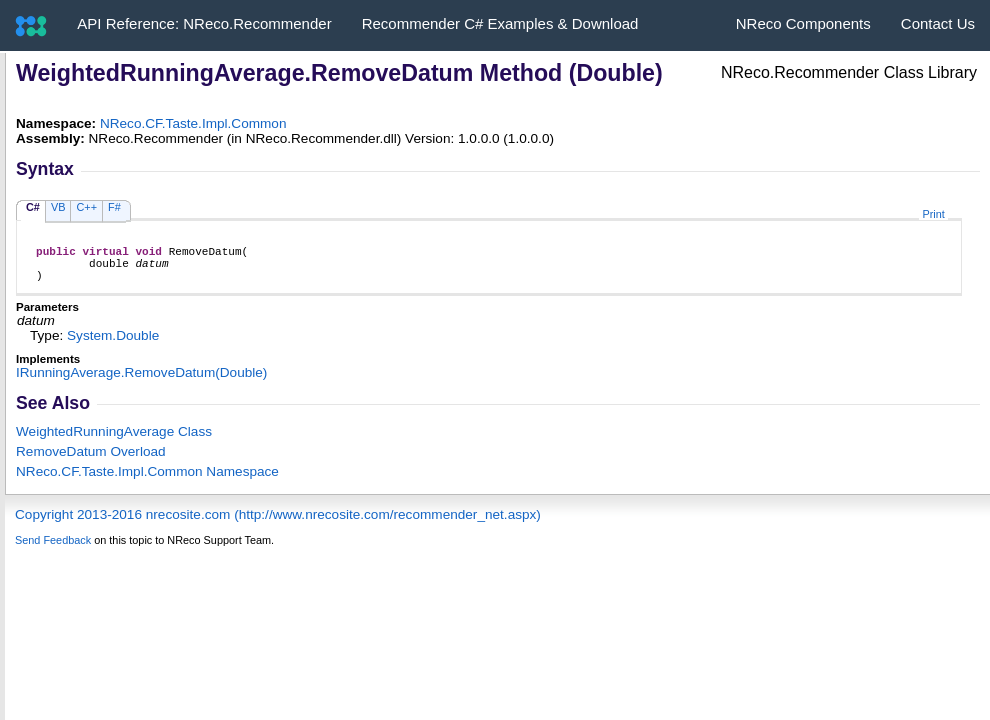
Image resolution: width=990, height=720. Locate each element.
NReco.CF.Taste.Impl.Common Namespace (147, 480)
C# (33, 207)
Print (933, 214)
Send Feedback (53, 549)
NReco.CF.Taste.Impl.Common (193, 123)
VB (58, 207)
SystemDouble (113, 344)
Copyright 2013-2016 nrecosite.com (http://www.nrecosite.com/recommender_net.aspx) (278, 523)
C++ (86, 207)
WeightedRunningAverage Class (114, 440)
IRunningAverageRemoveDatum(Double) (141, 381)
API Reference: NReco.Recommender (204, 23)
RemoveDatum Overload (91, 460)
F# (114, 207)
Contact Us (938, 23)
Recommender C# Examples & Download (500, 23)
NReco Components (803, 23)
